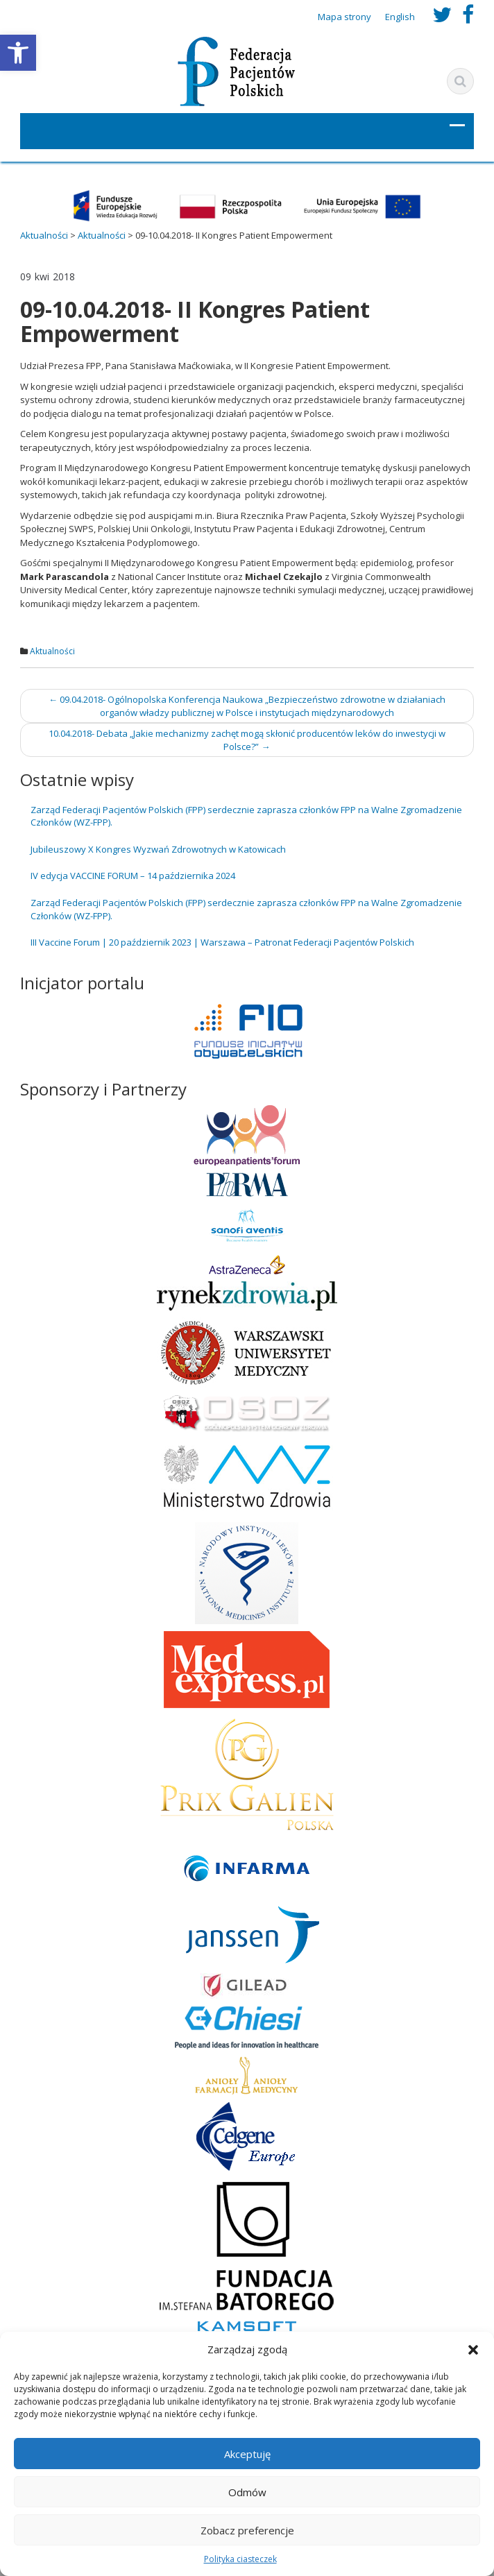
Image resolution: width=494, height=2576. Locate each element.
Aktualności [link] (52, 651)
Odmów (247, 2492)
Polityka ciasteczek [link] (240, 2559)
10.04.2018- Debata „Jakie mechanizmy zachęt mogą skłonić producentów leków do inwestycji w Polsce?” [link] (247, 740)
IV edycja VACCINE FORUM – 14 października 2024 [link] (133, 875)
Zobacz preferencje (247, 2530)
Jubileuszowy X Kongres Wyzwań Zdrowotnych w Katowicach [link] (158, 849)
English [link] (400, 16)
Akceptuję (247, 2454)
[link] (18, 53)
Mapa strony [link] (344, 16)
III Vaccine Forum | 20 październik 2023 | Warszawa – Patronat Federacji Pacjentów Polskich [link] (222, 942)
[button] (473, 2350)
